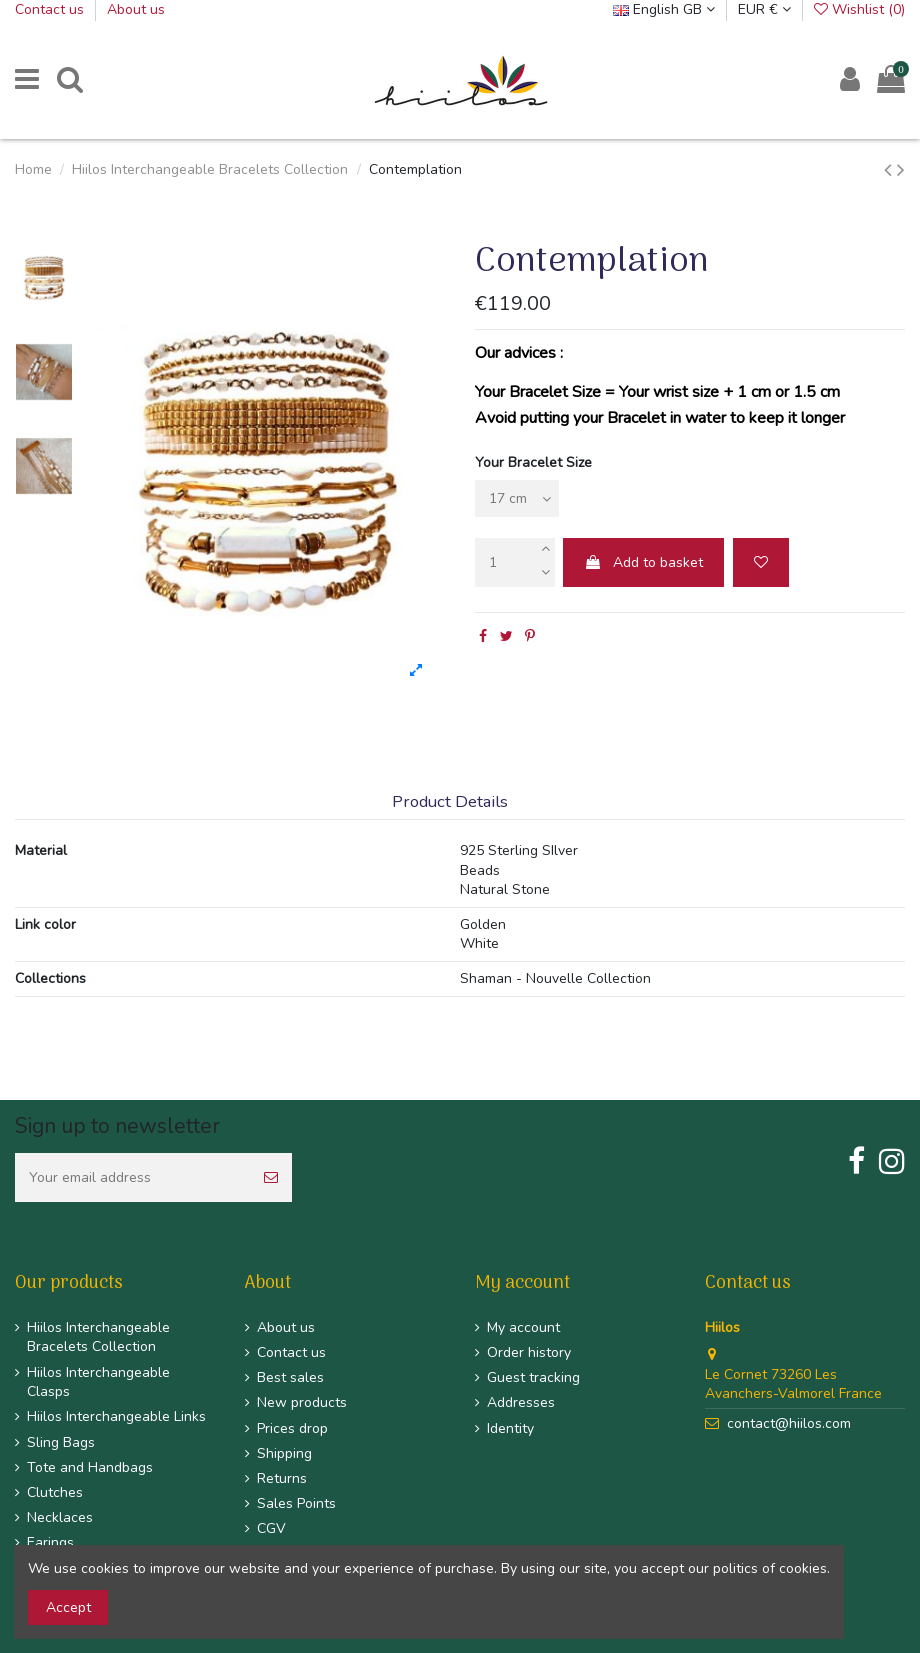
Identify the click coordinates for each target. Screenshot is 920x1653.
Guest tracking (533, 1377)
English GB (664, 9)
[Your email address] (132, 1177)
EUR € (764, 9)
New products (302, 1402)
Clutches (55, 1492)
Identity (510, 1428)
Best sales (290, 1377)
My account (523, 1327)
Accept (68, 1607)
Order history (529, 1352)
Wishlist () (859, 9)
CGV (271, 1528)
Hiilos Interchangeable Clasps (98, 1382)
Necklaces (60, 1517)
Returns (282, 1478)
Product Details (450, 802)
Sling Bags (61, 1442)
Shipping (284, 1453)
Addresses (521, 1402)
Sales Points (296, 1503)
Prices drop (292, 1428)
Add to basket (643, 562)
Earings (50, 1542)
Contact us (51, 9)
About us (136, 9)
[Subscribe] (271, 1177)
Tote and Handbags (90, 1467)
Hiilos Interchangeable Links (116, 1416)
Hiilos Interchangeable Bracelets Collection (98, 1337)
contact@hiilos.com (789, 1423)
